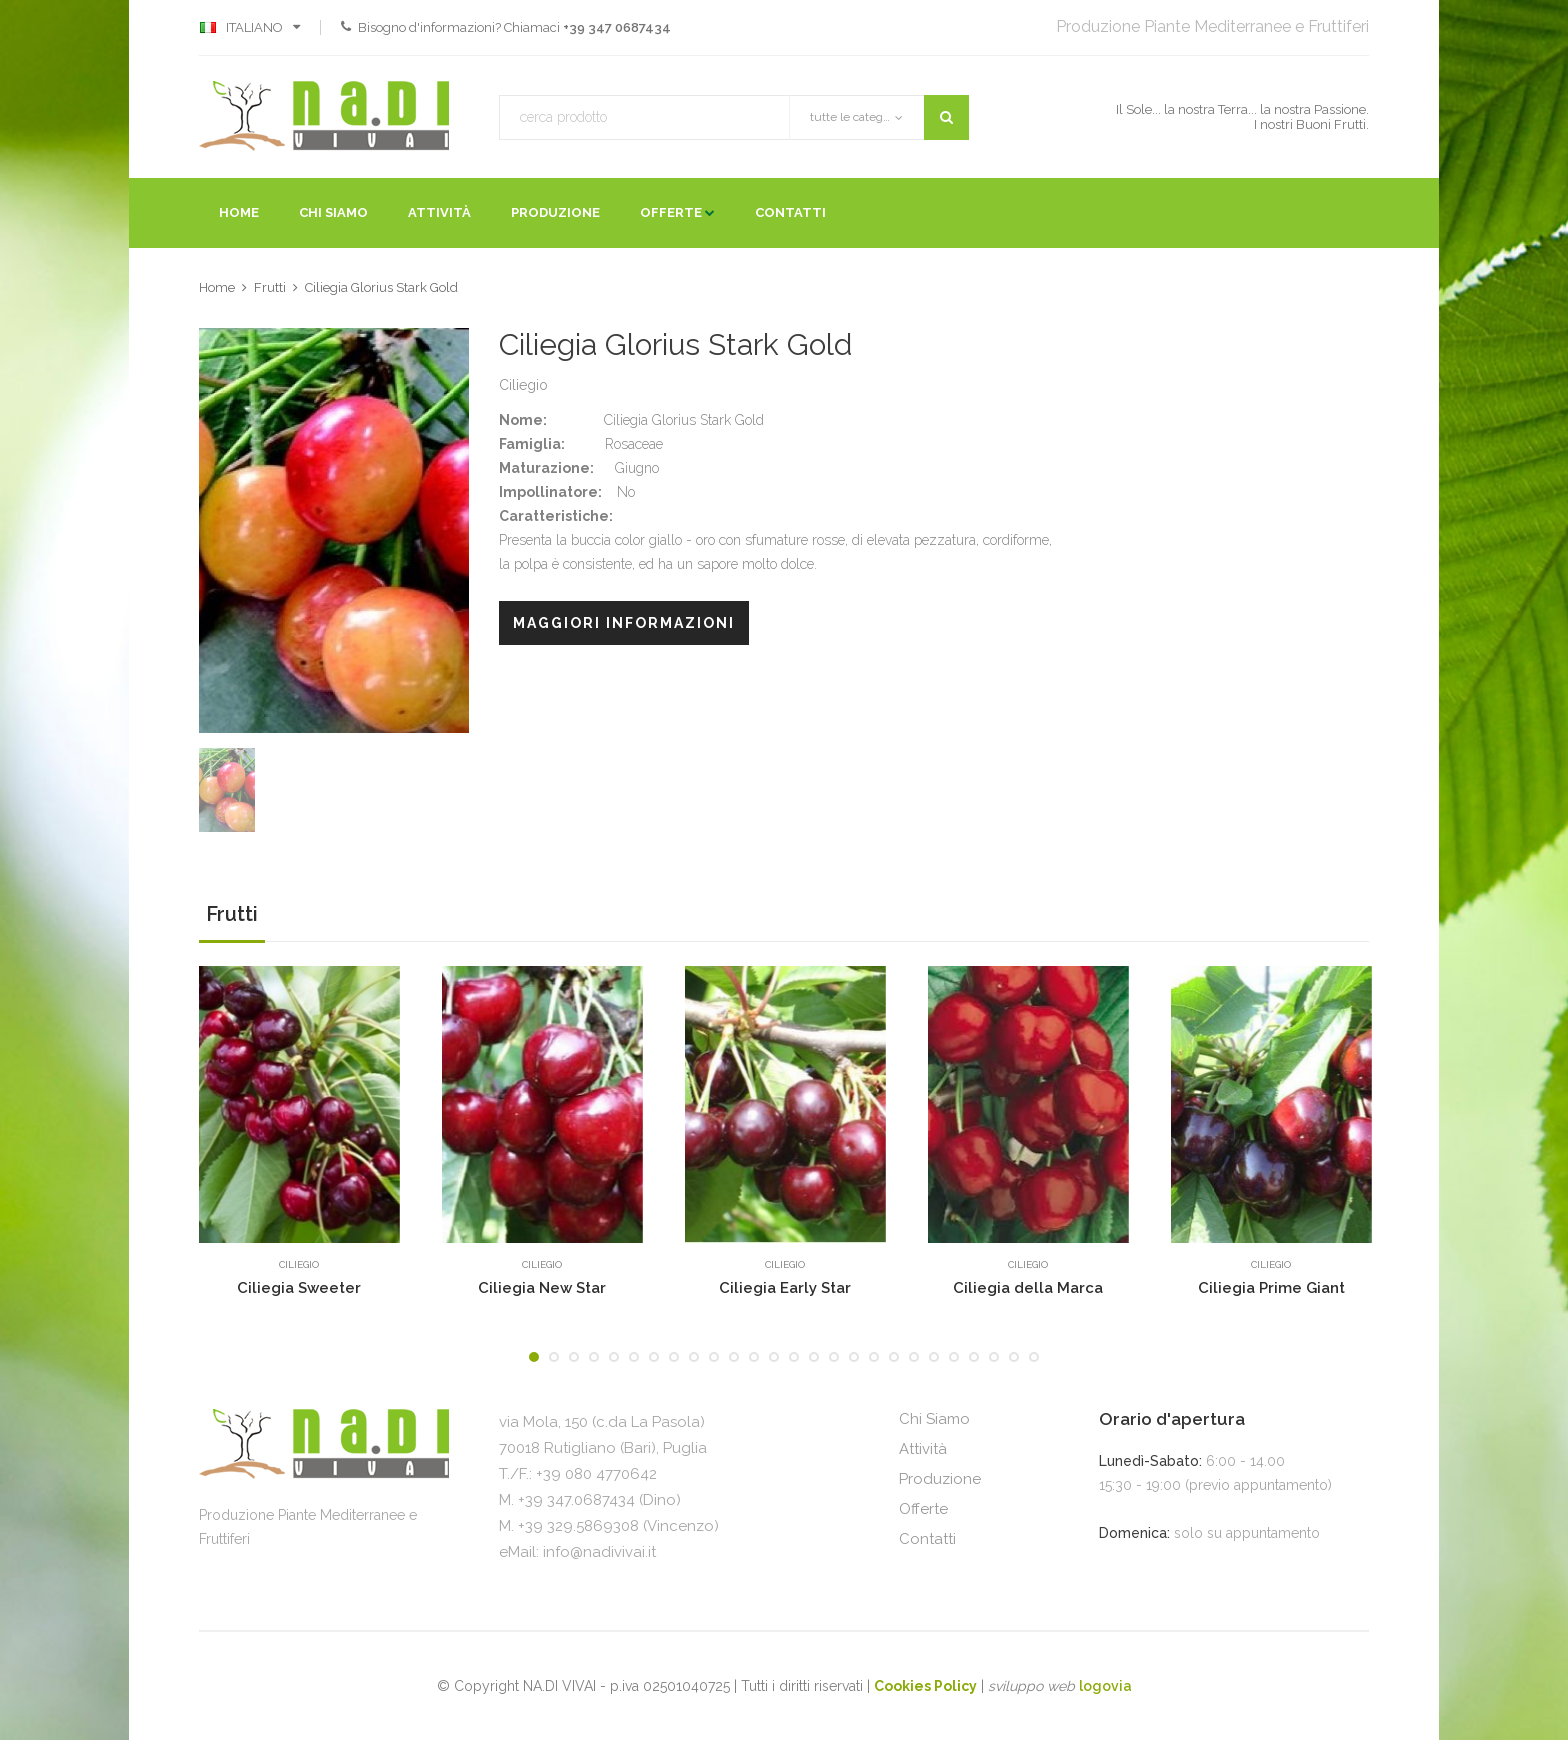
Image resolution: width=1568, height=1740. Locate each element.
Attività (439, 212)
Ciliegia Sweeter (299, 1288)
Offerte (671, 212)
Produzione (555, 212)
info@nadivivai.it (599, 1552)
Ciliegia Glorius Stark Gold (381, 287)
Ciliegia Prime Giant (1271, 1288)
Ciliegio (299, 1264)
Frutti (270, 287)
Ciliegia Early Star (785, 1288)
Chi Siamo (333, 212)
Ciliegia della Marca (1028, 1288)
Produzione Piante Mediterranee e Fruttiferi (1212, 26)
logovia (1105, 1686)
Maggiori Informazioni (624, 623)
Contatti (790, 212)
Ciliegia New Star (542, 1288)
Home (239, 212)
